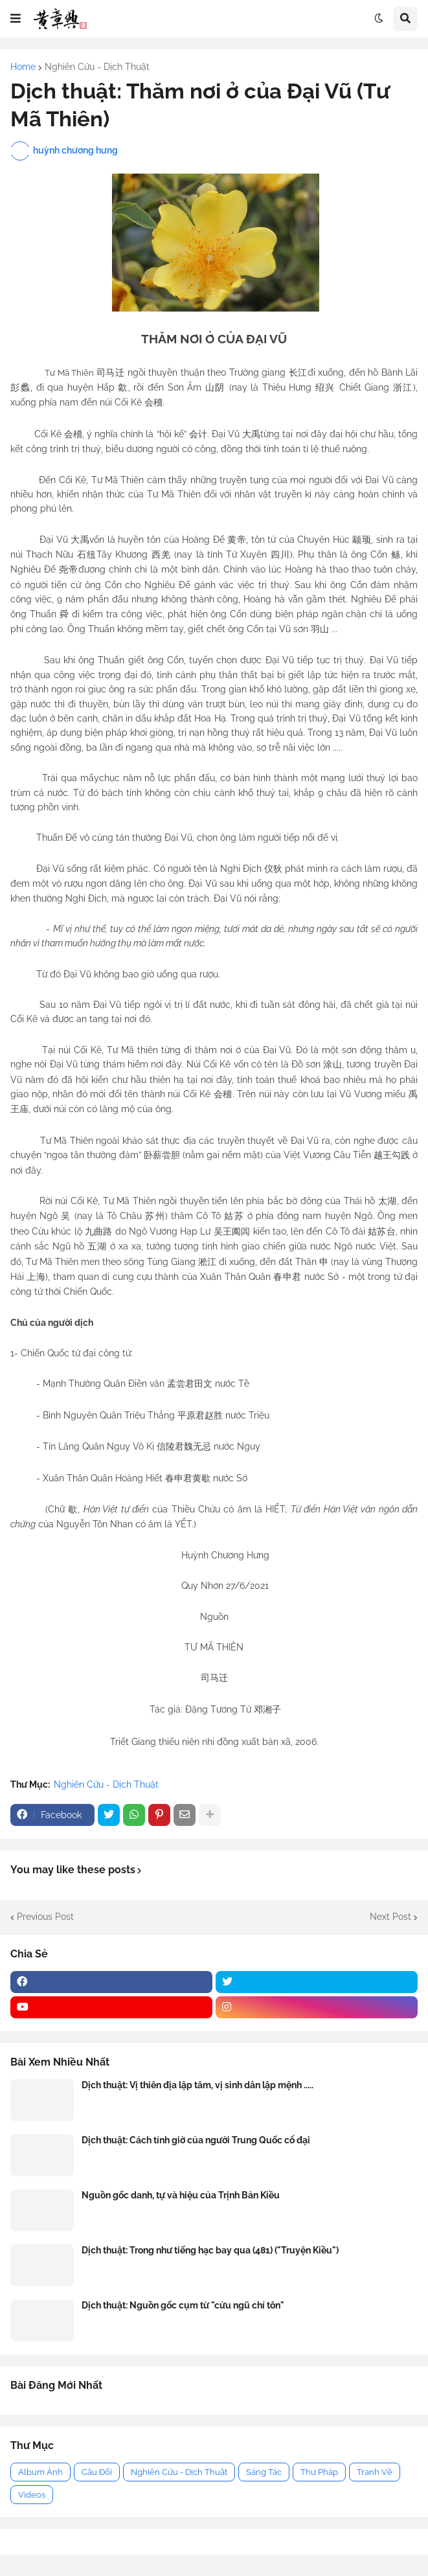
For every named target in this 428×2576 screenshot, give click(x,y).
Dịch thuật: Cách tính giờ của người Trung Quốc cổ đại (196, 2140)
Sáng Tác (264, 2472)
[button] (15, 19)
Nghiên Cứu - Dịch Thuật (97, 66)
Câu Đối (97, 2472)
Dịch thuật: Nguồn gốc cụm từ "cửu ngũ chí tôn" (183, 2305)
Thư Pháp (319, 2472)
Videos (31, 2495)
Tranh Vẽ (374, 2472)
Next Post (390, 1916)
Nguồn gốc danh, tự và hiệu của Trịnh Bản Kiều (181, 2195)
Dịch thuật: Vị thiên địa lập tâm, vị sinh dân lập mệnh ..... (197, 2085)
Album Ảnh (40, 2472)
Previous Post (45, 1916)
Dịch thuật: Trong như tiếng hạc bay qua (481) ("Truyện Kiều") (210, 2250)
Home (23, 66)
